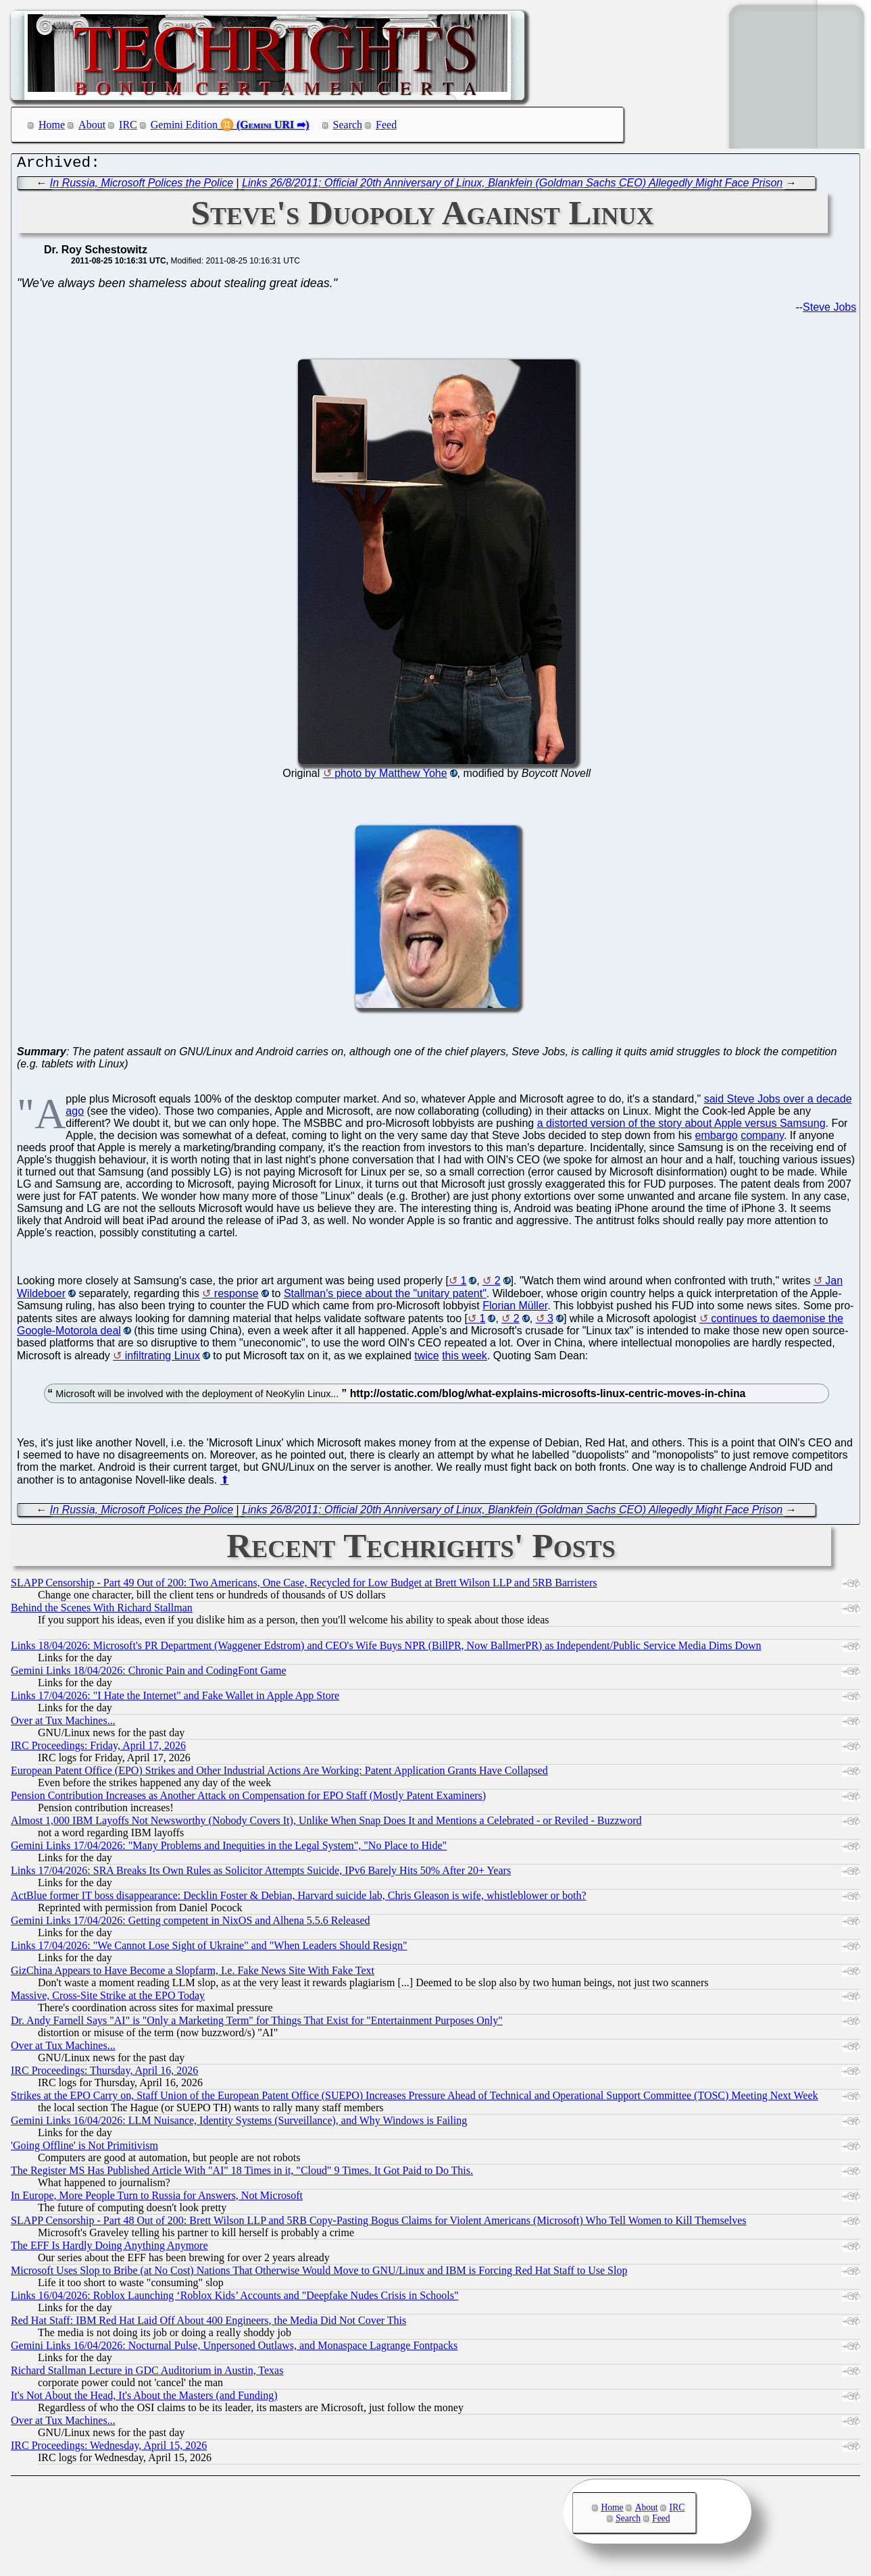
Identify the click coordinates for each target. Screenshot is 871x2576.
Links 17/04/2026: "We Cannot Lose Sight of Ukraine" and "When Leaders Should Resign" (209, 1948)
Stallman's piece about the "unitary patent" (385, 1297)
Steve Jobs (829, 310)
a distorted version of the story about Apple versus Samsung (681, 1126)
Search (348, 124)
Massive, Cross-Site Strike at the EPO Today (108, 1998)
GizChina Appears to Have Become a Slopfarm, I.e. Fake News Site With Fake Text (192, 1973)
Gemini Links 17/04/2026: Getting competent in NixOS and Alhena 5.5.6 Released (190, 1923)
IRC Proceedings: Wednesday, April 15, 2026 (109, 2448)
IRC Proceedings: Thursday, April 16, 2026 (104, 2073)
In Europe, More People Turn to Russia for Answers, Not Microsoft (157, 2198)
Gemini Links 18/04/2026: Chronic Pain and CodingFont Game (149, 1674)
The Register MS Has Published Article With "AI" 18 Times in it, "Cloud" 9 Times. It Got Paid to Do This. (242, 2173)
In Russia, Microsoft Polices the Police (141, 186)
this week (464, 1359)
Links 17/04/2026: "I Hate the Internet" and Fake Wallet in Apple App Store (175, 1698)
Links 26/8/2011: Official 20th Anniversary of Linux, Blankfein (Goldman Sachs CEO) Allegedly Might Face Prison (512, 186)
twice (426, 1359)
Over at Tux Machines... (63, 1723)
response (236, 1297)
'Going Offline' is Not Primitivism (84, 2148)
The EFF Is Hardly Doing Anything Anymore (109, 2248)
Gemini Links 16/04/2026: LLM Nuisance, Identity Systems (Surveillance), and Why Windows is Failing (239, 2123)
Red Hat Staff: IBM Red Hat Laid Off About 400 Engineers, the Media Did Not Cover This (208, 2323)
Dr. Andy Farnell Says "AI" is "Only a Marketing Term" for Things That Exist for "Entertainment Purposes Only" (257, 2023)
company (762, 1138)
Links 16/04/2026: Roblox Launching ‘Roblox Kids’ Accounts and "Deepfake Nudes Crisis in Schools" (234, 2298)
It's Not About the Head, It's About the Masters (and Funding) (144, 2398)
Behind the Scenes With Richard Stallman (102, 1611)
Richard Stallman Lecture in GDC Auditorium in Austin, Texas (147, 2373)
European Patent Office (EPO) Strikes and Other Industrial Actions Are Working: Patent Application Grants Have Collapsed (279, 1773)
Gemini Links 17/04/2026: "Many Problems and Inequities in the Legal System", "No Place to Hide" (229, 1848)
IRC (128, 124)
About (91, 124)
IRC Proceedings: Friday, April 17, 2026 (98, 1748)
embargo (716, 1138)
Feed (386, 124)
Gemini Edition (184, 124)
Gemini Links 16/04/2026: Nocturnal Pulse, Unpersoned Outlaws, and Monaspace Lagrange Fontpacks (234, 2348)
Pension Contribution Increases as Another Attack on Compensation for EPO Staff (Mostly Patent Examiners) (248, 1798)
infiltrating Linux (162, 1359)
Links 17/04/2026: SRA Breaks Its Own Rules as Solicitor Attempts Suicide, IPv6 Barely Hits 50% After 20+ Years (261, 1873)
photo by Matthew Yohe (390, 776)
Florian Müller (514, 1309)
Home (52, 124)
